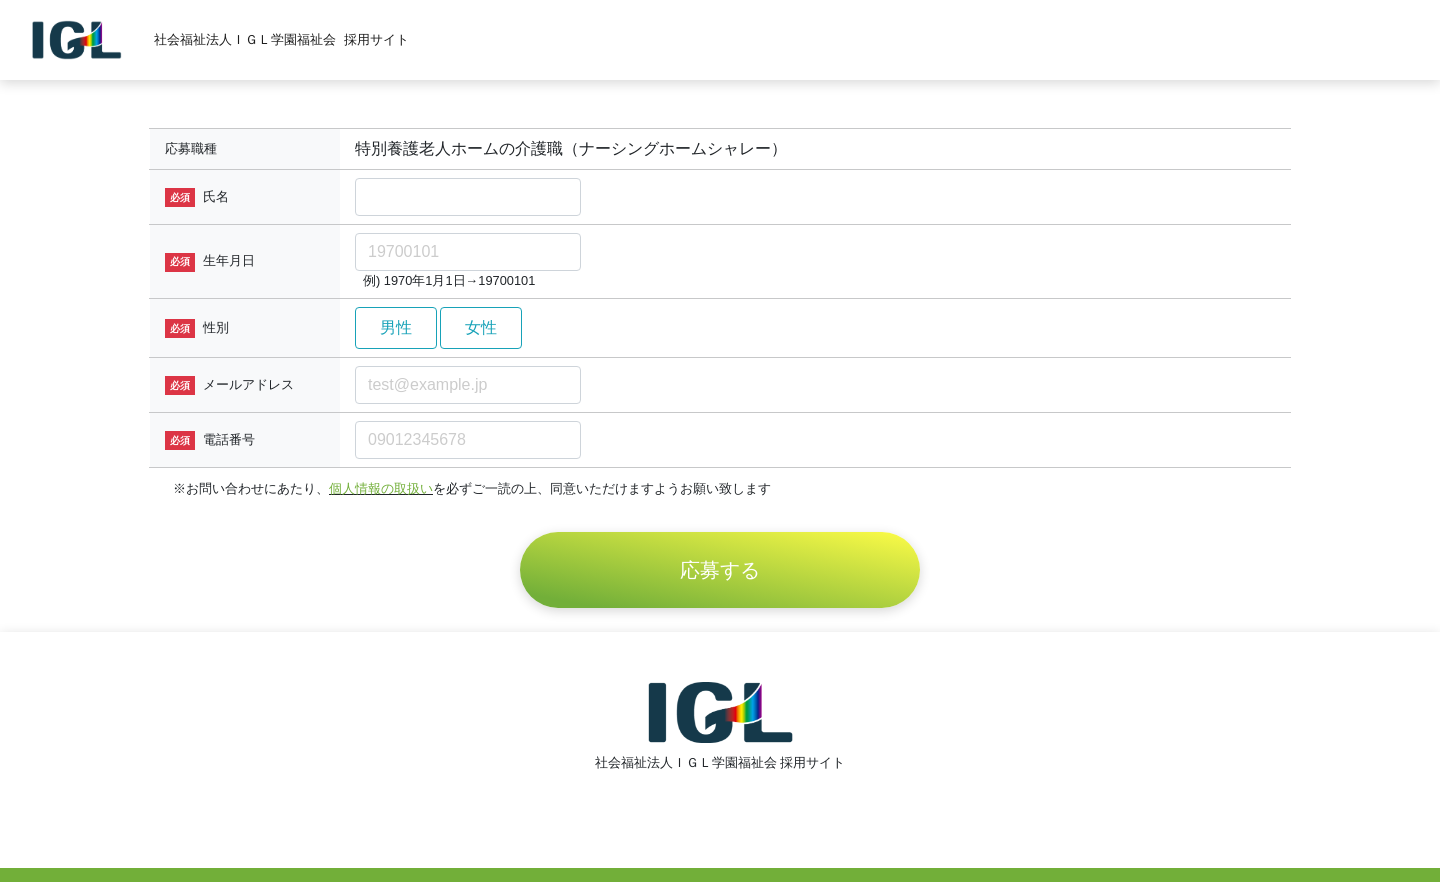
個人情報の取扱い (381, 488)
